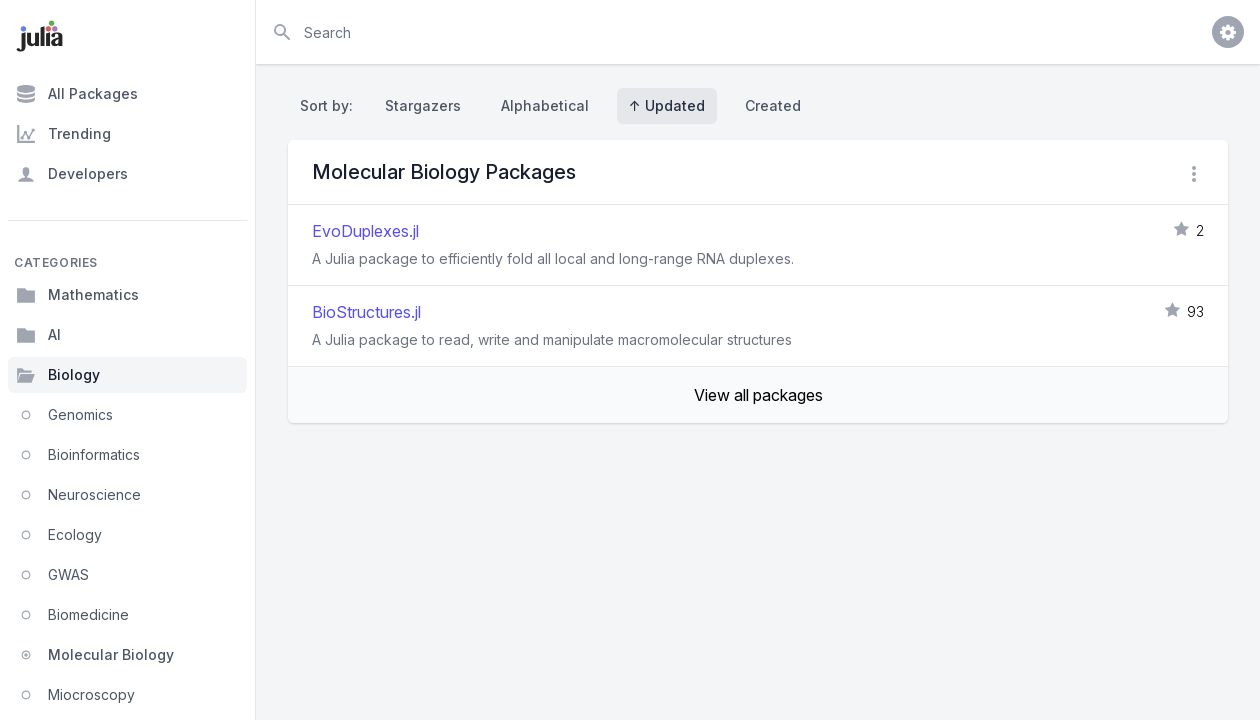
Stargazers (423, 105)
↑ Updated (667, 105)
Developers (72, 174)
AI (38, 335)
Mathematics (77, 295)
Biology (58, 375)
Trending (63, 134)
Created (773, 105)
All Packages (77, 94)
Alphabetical (545, 105)
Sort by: (330, 105)
